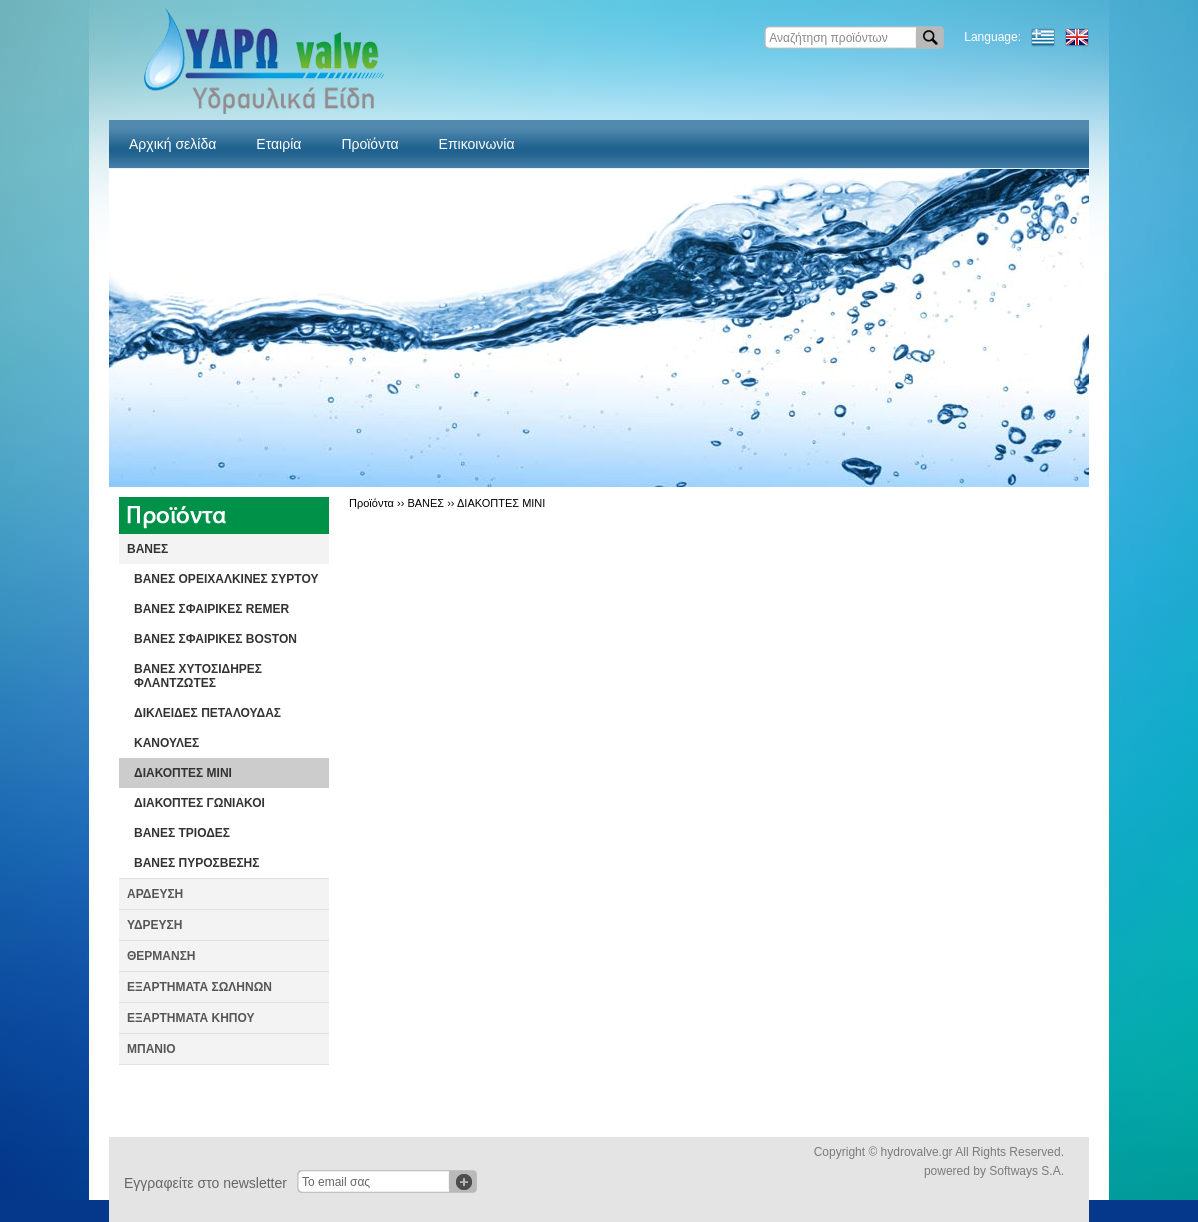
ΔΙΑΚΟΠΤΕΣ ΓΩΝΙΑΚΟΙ (199, 803)
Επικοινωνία (477, 144)
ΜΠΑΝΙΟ (151, 1049)
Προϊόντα (369, 144)
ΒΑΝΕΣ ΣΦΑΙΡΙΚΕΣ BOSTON (215, 639)
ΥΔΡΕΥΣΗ (154, 925)
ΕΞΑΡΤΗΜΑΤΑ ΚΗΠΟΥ (191, 1018)
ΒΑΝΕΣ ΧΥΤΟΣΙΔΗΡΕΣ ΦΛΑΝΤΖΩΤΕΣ (198, 676)
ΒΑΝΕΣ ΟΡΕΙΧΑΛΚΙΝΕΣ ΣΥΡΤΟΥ (226, 579)
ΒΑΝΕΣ (147, 549)
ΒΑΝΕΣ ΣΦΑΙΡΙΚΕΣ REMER (211, 609)
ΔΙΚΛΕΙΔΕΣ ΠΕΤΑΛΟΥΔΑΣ (207, 713)
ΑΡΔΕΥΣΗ (155, 894)
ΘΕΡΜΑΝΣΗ (161, 956)
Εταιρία (278, 144)
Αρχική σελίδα (172, 144)
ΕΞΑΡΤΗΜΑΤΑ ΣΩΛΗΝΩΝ (199, 987)
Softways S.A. (1026, 1171)
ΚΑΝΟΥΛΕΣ (166, 743)
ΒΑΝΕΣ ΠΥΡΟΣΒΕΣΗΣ (196, 863)
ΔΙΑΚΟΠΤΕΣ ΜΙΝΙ (183, 773)
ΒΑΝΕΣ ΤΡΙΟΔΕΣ (182, 833)
